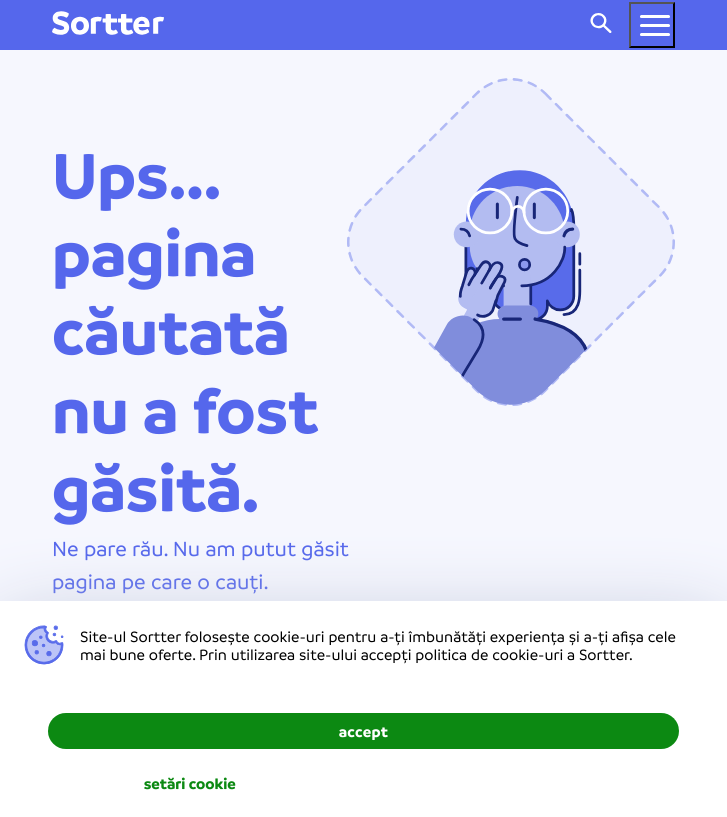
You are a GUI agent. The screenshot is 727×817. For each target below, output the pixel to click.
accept (364, 731)
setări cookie (190, 783)
